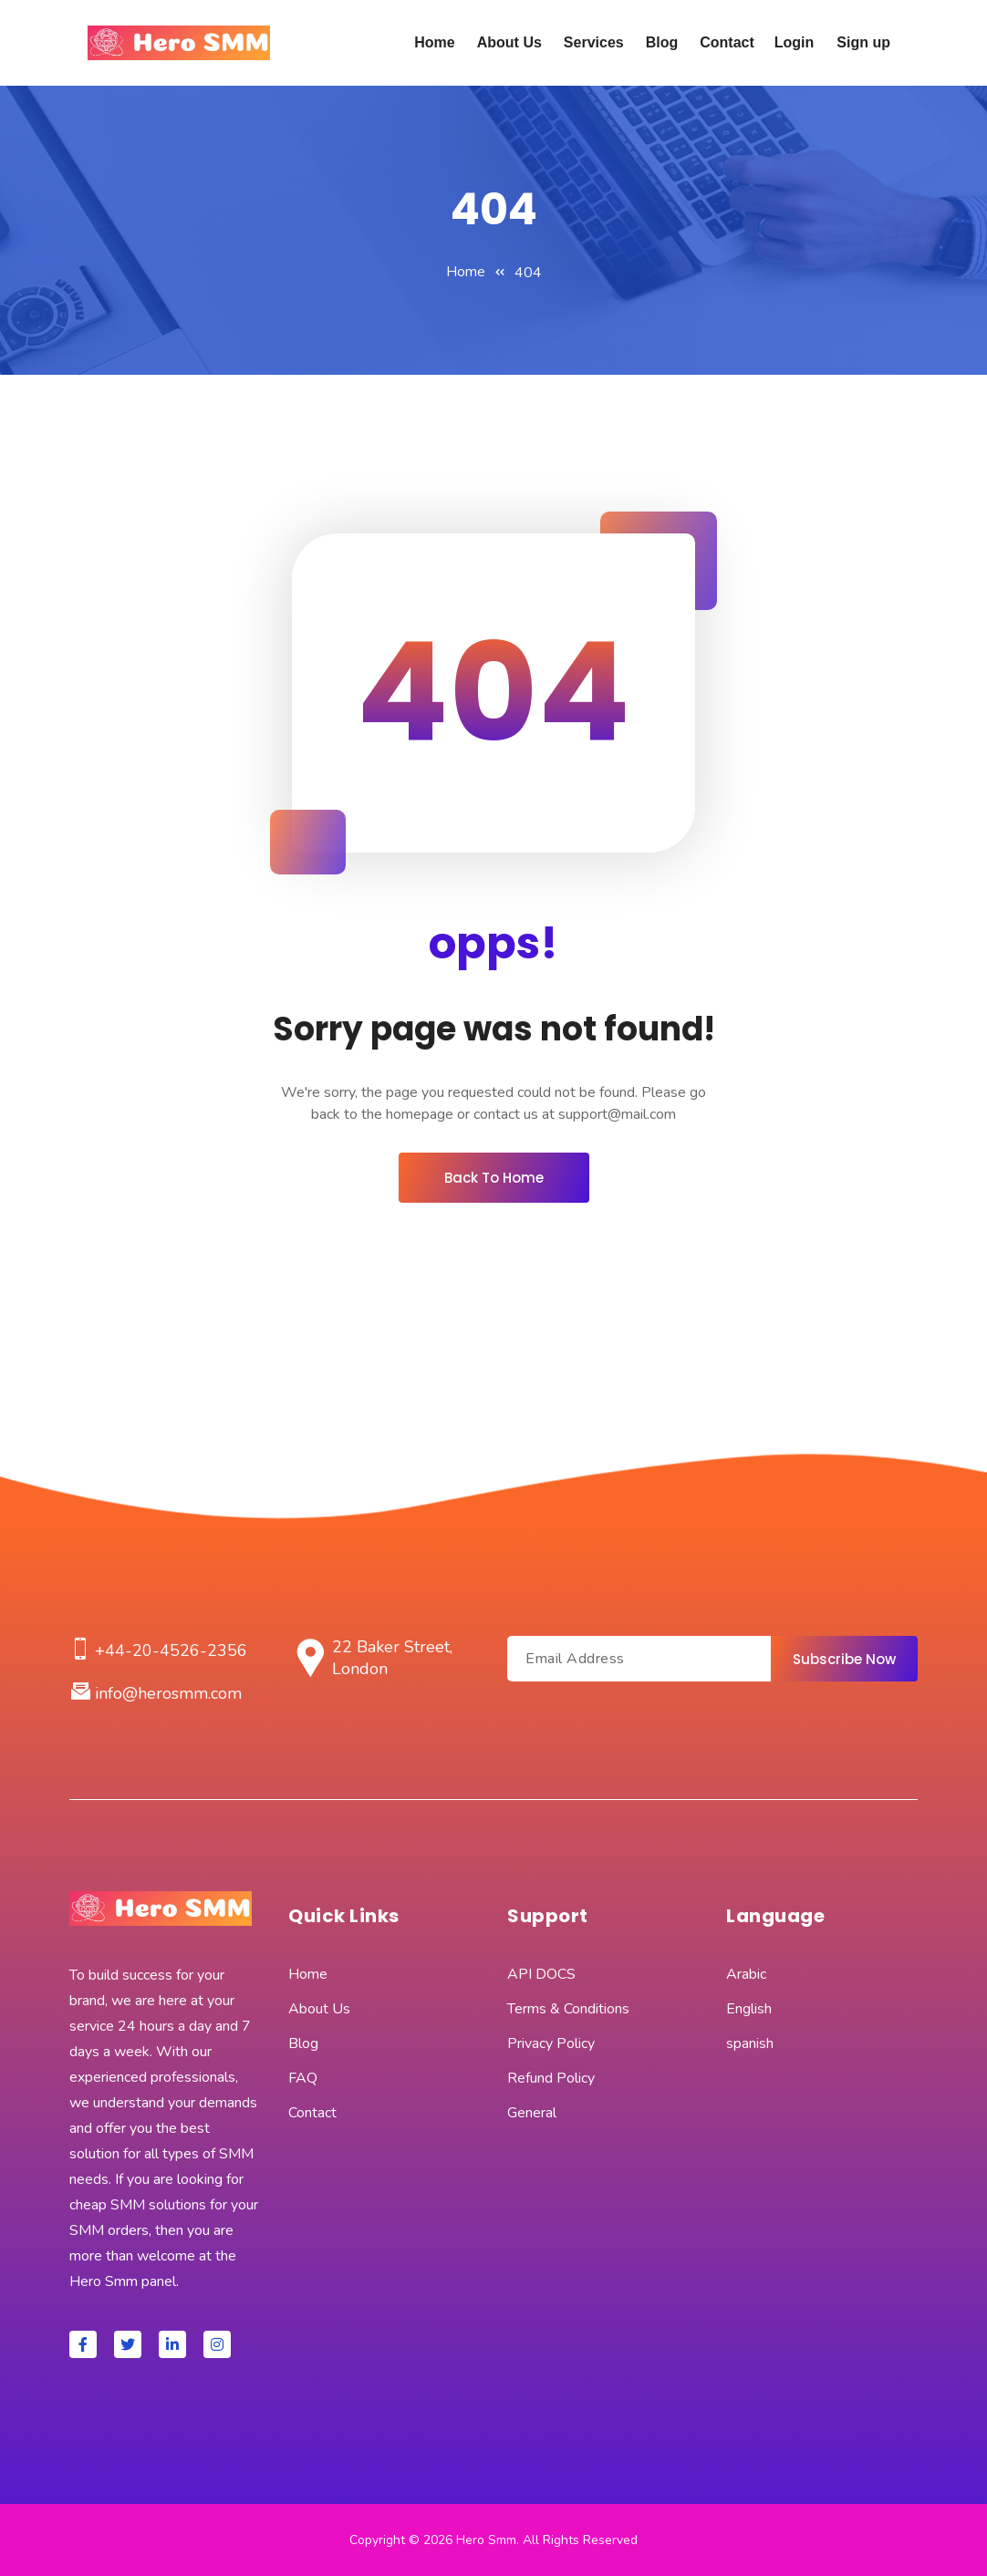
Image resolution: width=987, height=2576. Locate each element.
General (531, 2113)
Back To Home (494, 1177)
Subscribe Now (844, 1659)
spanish (750, 2043)
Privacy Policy (551, 2043)
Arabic (746, 1974)
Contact (727, 42)
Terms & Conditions (568, 2009)
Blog (662, 42)
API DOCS (541, 1974)
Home (434, 42)
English (749, 2009)
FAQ (302, 2078)
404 (528, 273)
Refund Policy (551, 2078)
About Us (509, 42)
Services (594, 42)
